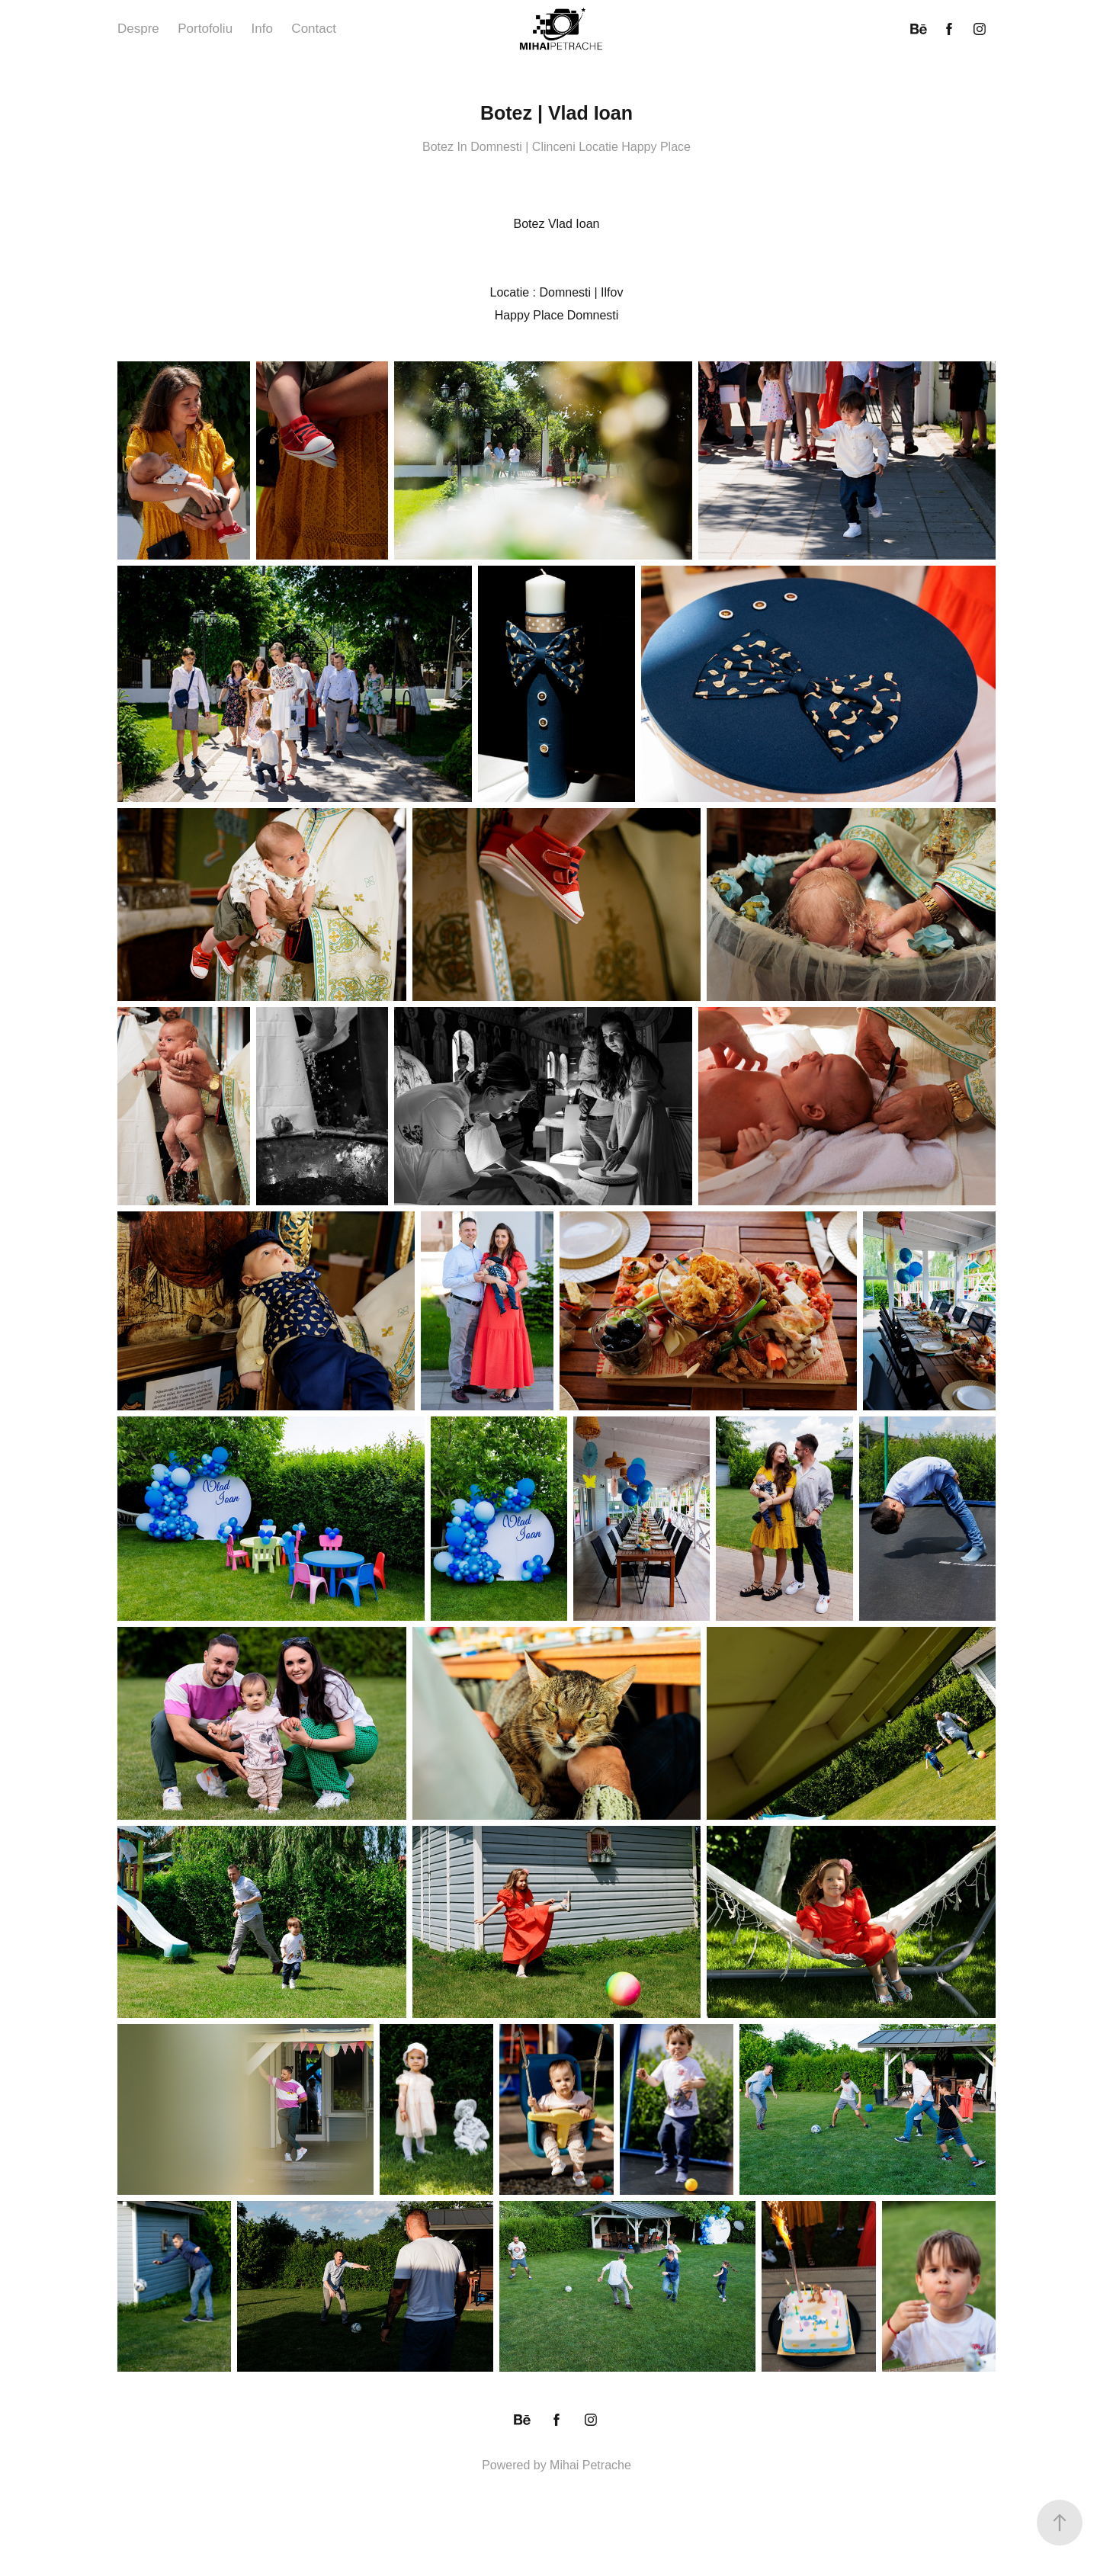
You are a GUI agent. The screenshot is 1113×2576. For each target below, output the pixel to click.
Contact (313, 28)
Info (262, 28)
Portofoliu (205, 28)
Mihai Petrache (590, 2465)
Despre (138, 28)
